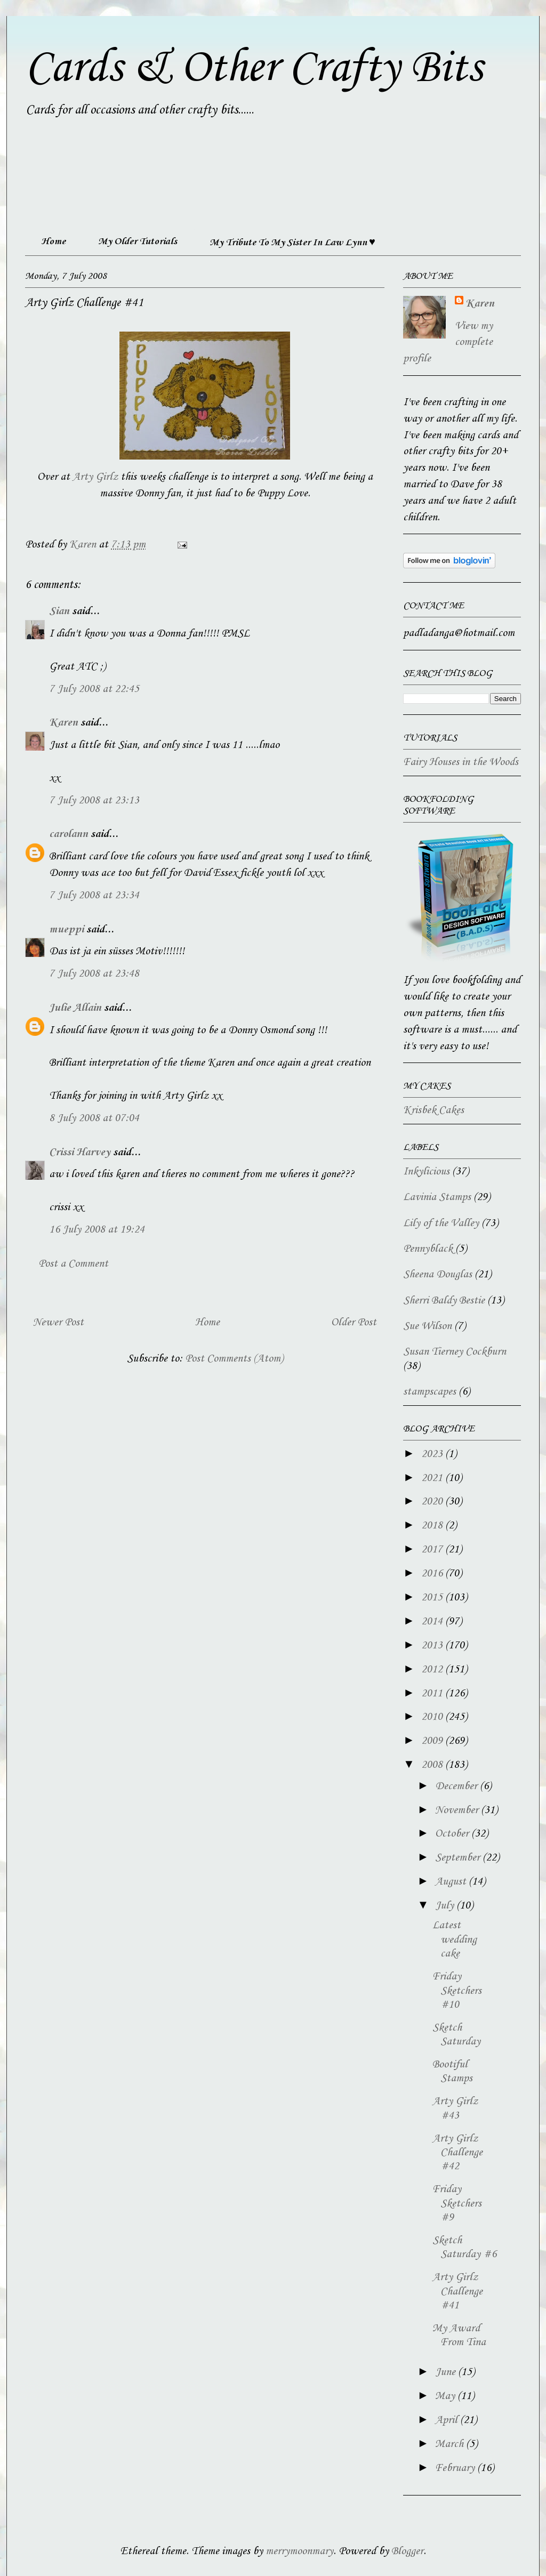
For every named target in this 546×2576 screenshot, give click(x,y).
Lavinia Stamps (437, 1197)
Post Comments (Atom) (234, 1359)
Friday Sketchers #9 (456, 2203)
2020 (433, 1501)
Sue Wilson (427, 1326)
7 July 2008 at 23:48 (94, 974)
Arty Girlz (95, 477)
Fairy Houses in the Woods (460, 762)
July (445, 1905)
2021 (433, 1478)
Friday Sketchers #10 (456, 1990)
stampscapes (429, 1392)
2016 (433, 1573)
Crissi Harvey (79, 1152)
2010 (433, 1717)
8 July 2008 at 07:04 (94, 1118)
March (450, 2444)
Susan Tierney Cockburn (454, 1352)
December (457, 1786)
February (456, 2468)
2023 (433, 1454)
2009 (433, 1741)
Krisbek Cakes (433, 1110)
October (453, 1834)
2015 (433, 1597)
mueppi (66, 929)
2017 (433, 1549)
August (452, 1881)
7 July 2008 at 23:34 (94, 895)
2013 (433, 1645)
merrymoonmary (299, 2551)
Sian (59, 611)
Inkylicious (426, 1171)
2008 (433, 1765)
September (459, 1857)
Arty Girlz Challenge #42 (457, 2153)
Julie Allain (75, 1008)
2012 (433, 1669)
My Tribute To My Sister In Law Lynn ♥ (292, 242)
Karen (63, 723)
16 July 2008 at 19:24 (96, 1229)
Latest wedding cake (454, 1939)
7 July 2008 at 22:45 (94, 689)
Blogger (407, 2551)
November (458, 1810)
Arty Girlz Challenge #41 (457, 2291)
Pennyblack (428, 1249)
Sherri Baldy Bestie (444, 1300)
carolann (68, 834)
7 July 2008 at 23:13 (94, 800)
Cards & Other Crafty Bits (253, 68)
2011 (433, 1693)
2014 (433, 1621)
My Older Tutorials (137, 241)
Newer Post (58, 1322)
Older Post (353, 1322)
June (446, 2372)
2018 (433, 1525)
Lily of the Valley (441, 1223)
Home (53, 241)
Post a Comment (73, 1264)
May (446, 2396)
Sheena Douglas (437, 1274)
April (447, 2420)
